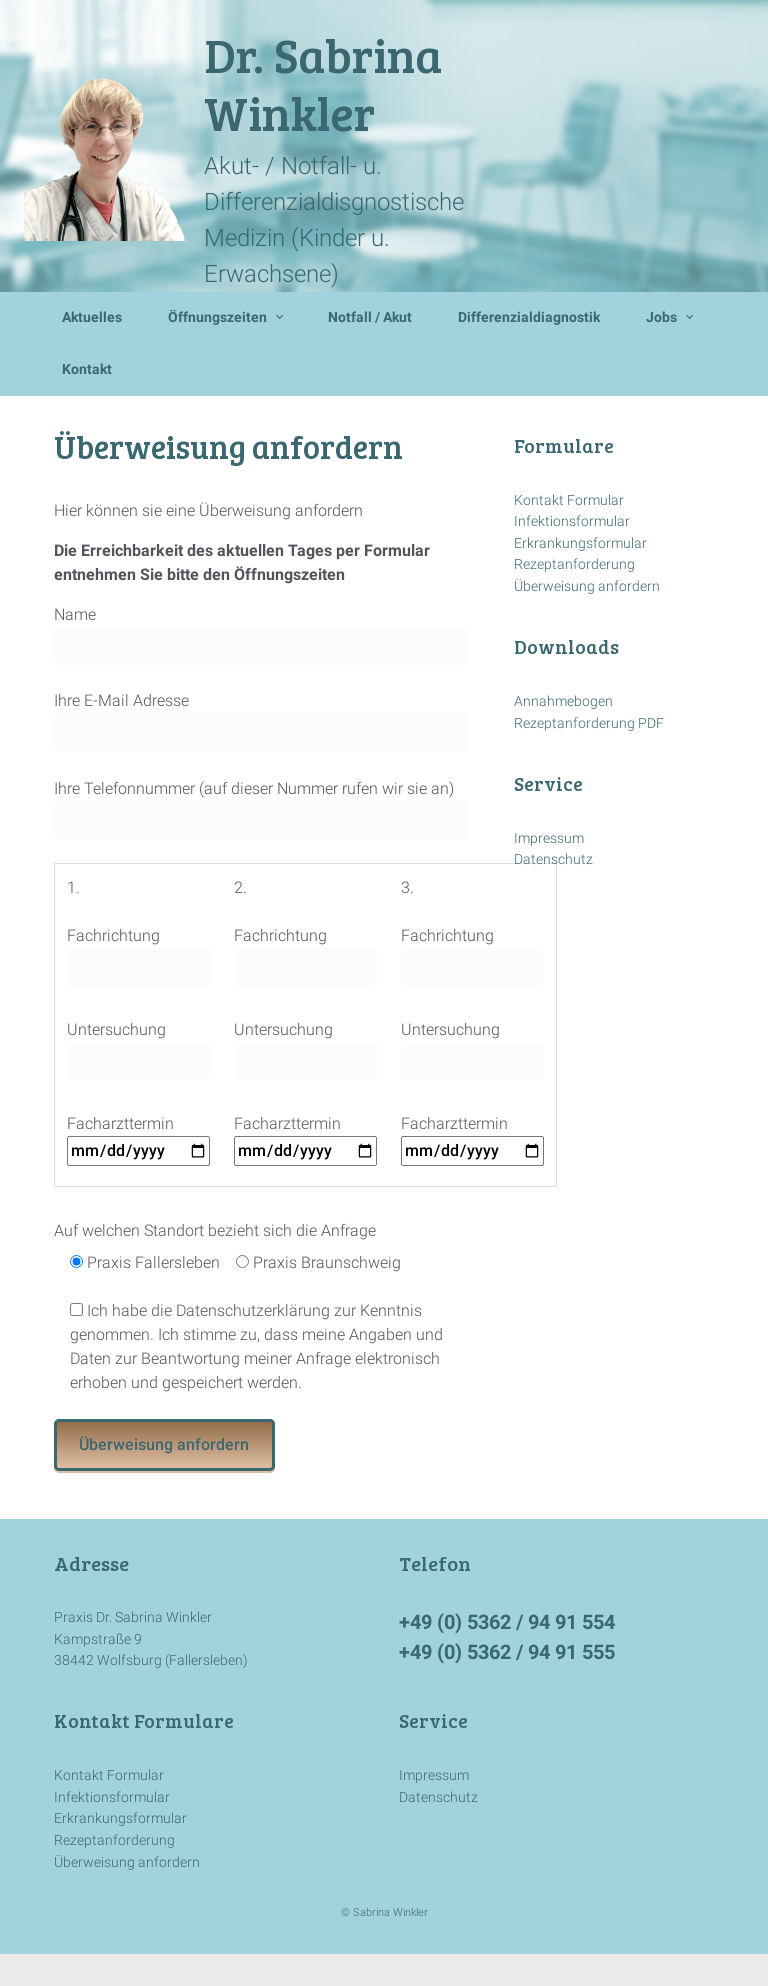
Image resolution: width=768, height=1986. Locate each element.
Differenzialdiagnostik (529, 317)
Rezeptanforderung (574, 564)
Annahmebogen (563, 701)
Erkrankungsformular (580, 543)
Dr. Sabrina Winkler (323, 82)
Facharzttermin (138, 1137)
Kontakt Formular (569, 500)
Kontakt (87, 369)
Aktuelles (92, 317)
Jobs (661, 317)
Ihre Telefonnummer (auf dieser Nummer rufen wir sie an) (261, 809)
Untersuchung (138, 1050)
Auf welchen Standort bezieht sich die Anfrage (215, 1230)
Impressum (549, 838)
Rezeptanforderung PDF (589, 723)
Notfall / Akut (370, 317)
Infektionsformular (572, 521)
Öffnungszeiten (217, 317)
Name (261, 635)
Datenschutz (553, 859)
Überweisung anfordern (587, 586)
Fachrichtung (138, 956)
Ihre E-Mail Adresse (261, 721)
